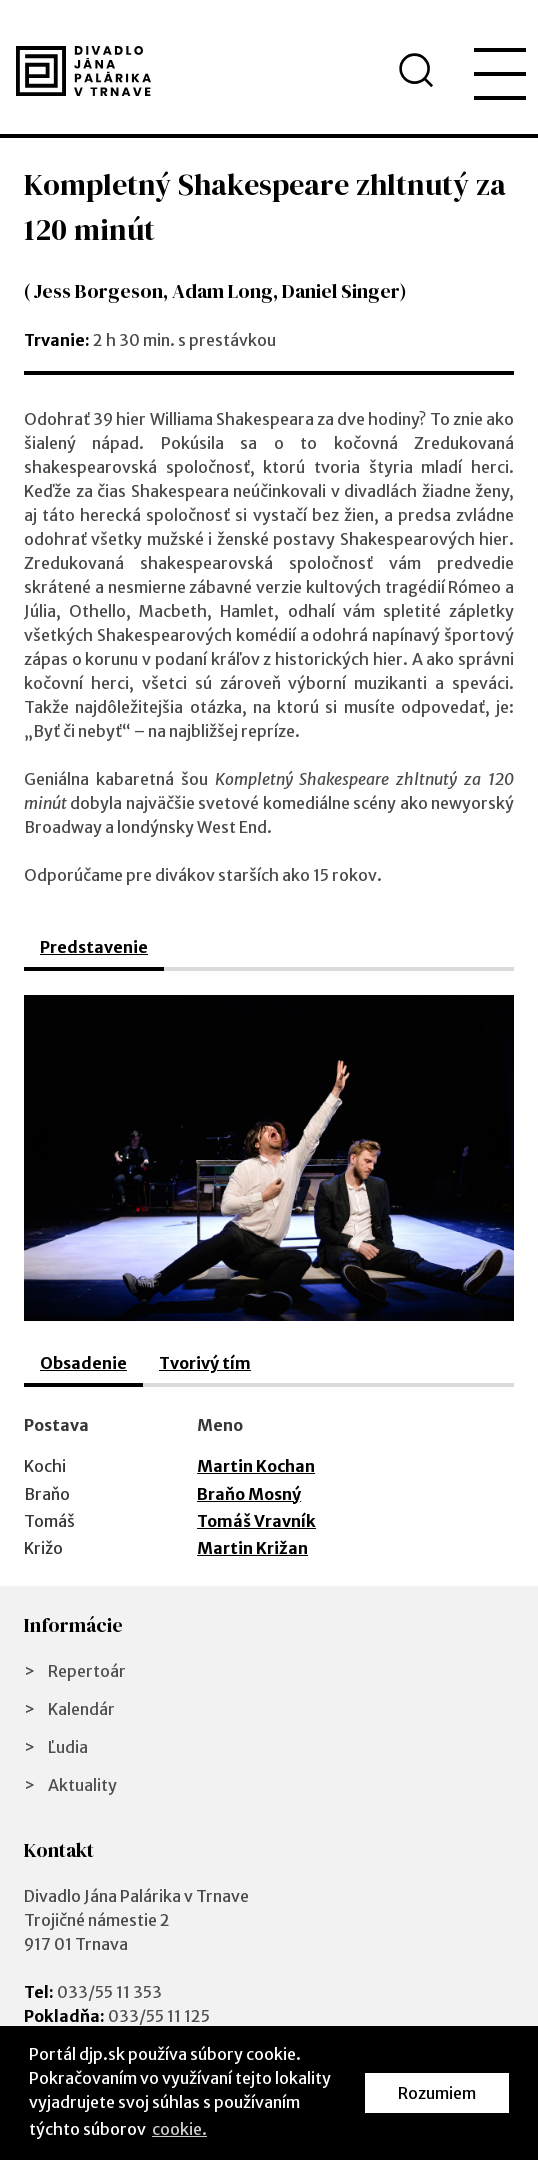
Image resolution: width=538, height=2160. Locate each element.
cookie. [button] (179, 2129)
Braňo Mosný (249, 1494)
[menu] (500, 74)
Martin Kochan (256, 1466)
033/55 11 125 (159, 2016)
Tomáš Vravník (256, 1521)
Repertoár (87, 1671)
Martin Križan (252, 1548)
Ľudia (68, 1747)
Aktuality (82, 1785)
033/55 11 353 (109, 1992)
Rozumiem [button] (437, 2093)
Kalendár (81, 1709)
